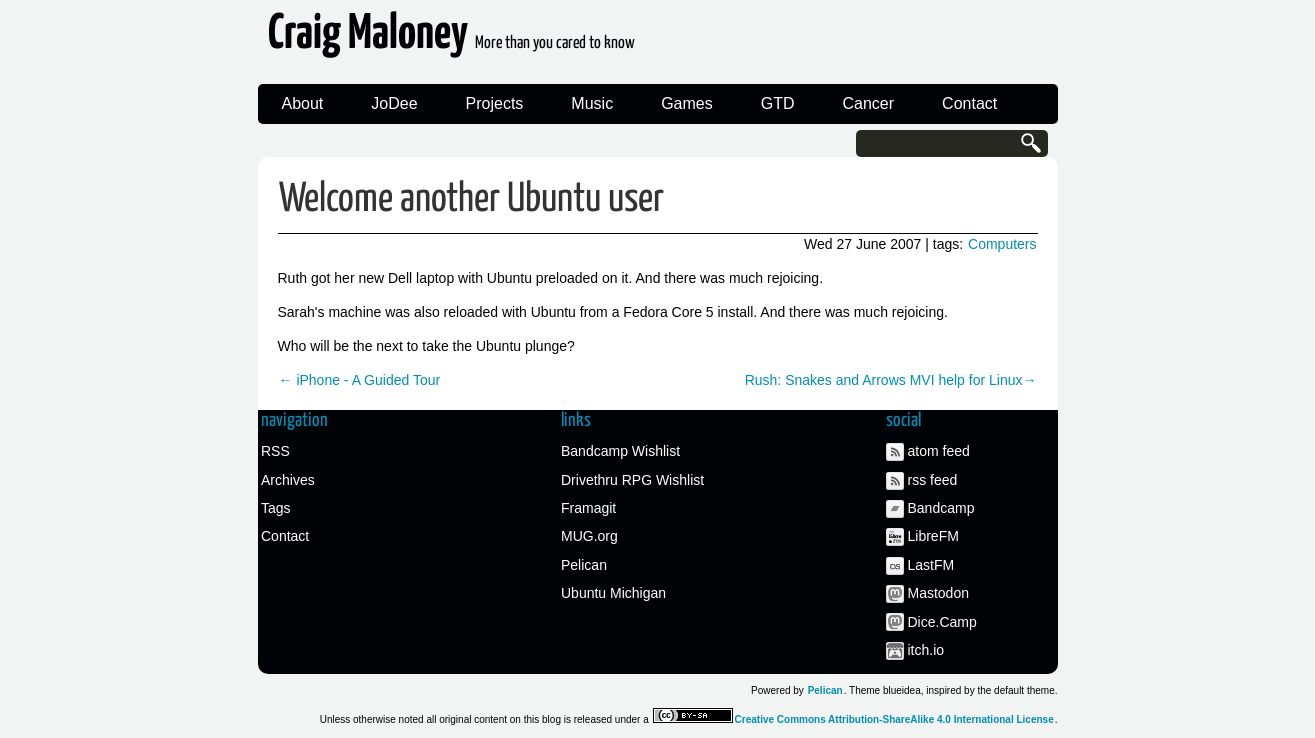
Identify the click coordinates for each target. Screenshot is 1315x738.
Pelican (584, 565)
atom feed (939, 451)
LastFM (931, 565)
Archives (288, 480)
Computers (1002, 244)
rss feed (933, 480)
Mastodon (938, 593)
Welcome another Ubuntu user (471, 199)
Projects (495, 103)
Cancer (869, 103)
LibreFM (933, 536)
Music (592, 103)
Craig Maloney (451, 39)
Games (687, 103)
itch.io (926, 650)
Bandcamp (941, 508)
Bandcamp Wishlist (620, 451)
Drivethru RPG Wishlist (632, 480)
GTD (778, 103)
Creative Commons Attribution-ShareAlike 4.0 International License (894, 719)
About (303, 103)
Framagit (588, 508)
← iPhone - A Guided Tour (360, 380)
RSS (275, 451)
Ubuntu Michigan (613, 593)
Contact (969, 103)
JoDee (394, 103)
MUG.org (589, 536)
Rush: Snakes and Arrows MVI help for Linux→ (891, 380)
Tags (276, 508)
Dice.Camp (942, 622)
